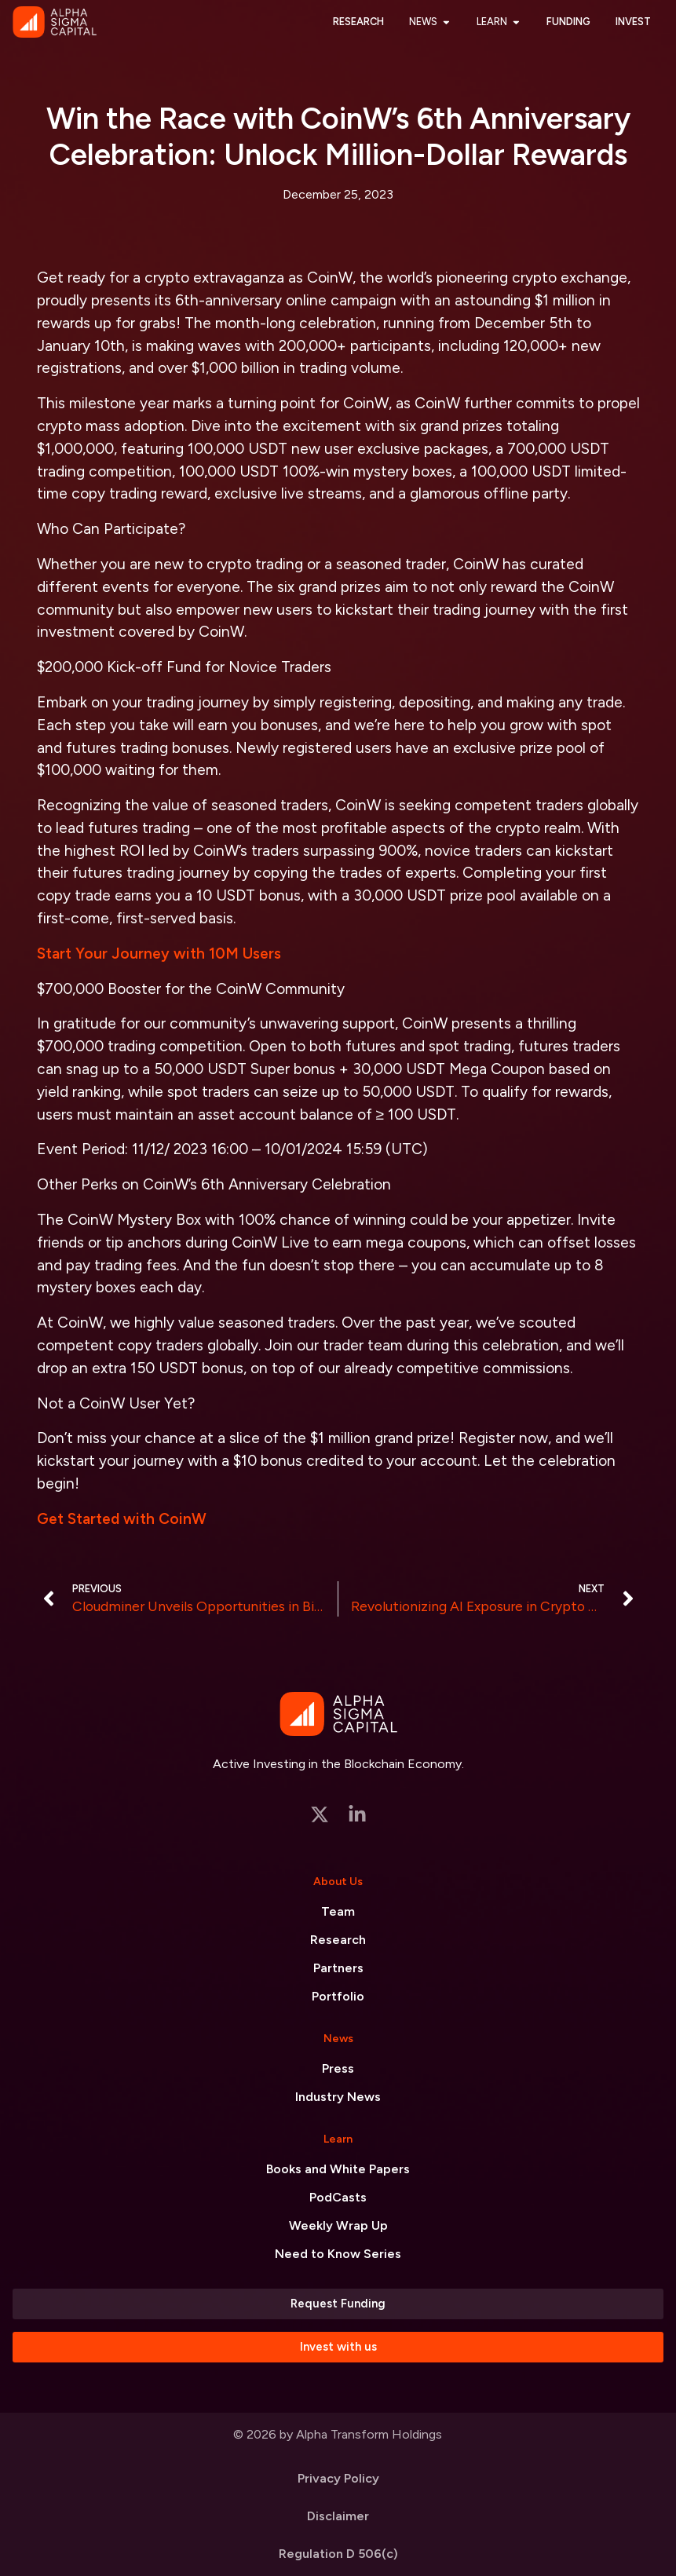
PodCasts (338, 2197)
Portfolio (338, 1996)
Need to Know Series (338, 2253)
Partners (338, 1967)
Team (338, 1911)
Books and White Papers (338, 2168)
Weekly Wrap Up (338, 2225)
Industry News (338, 2096)
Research (338, 1939)
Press (338, 2068)
